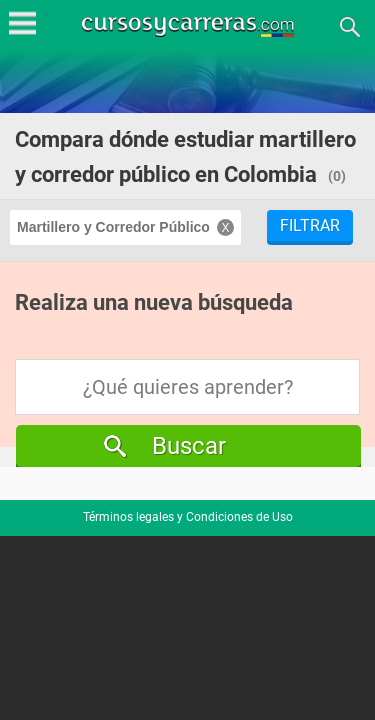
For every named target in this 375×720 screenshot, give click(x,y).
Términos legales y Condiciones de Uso (188, 517)
